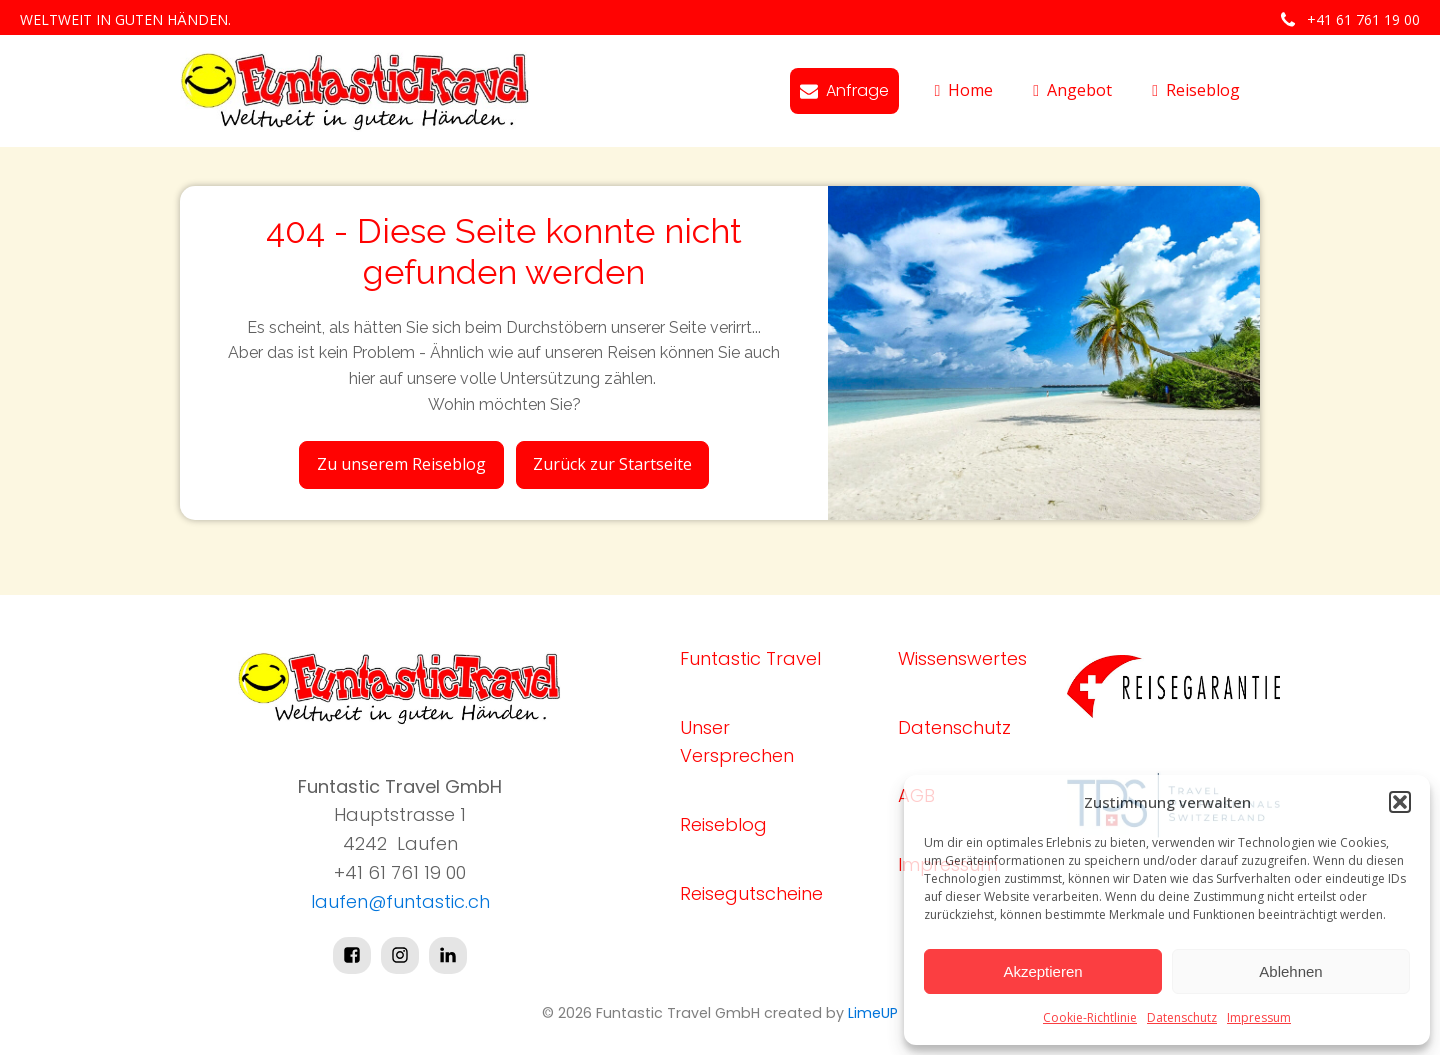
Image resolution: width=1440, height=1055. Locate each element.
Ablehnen (1290, 971)
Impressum (1259, 1017)
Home (963, 90)
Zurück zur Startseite (612, 464)
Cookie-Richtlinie (1090, 1017)
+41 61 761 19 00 (1363, 19)
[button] (1400, 802)
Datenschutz (1182, 1017)
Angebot (1072, 90)
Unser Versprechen (737, 742)
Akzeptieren (1042, 971)
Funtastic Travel (750, 658)
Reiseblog (1196, 90)
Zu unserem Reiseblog (401, 464)
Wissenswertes (962, 658)
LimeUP (873, 1013)
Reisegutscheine (751, 893)
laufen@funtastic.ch (400, 901)
